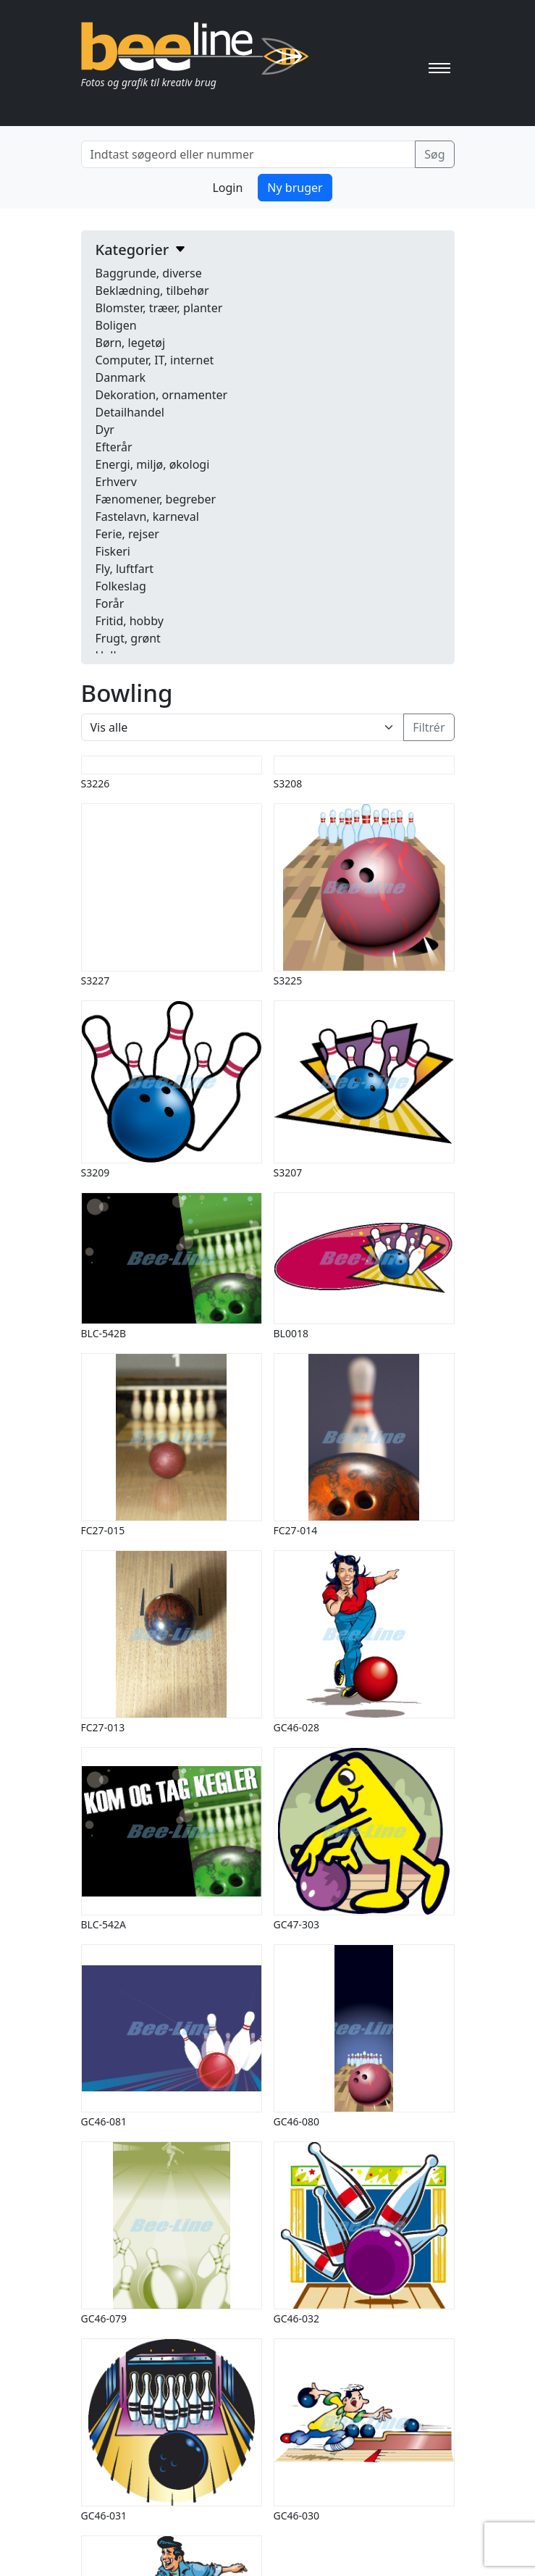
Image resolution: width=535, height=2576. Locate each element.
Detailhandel (130, 412)
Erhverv (116, 482)
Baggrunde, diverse (149, 273)
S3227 (95, 980)
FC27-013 (103, 1727)
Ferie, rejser (127, 534)
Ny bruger (294, 188)
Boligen (116, 325)
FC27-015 (103, 1530)
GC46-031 (104, 2515)
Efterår (114, 447)
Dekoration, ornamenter (162, 395)
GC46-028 (297, 1727)
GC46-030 (297, 2515)
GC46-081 (104, 2121)
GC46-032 (297, 2318)
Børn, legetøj (131, 343)
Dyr (105, 430)
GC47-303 (297, 1924)
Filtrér (429, 727)
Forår (110, 603)
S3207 (288, 1172)
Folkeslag (121, 586)
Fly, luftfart (125, 569)
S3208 (288, 783)
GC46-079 (104, 2318)
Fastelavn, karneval (147, 516)
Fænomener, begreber (156, 499)
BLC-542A (103, 1924)
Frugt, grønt (128, 638)
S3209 (95, 1172)
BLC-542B (104, 1333)
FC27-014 (296, 1530)
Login (227, 188)
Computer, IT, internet (155, 360)
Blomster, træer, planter (159, 308)
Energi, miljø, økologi (153, 464)
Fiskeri (113, 551)
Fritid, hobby (130, 621)
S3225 (288, 980)
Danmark (121, 377)
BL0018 (291, 1333)
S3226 (95, 783)
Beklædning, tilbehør (152, 290)
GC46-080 (297, 2121)
